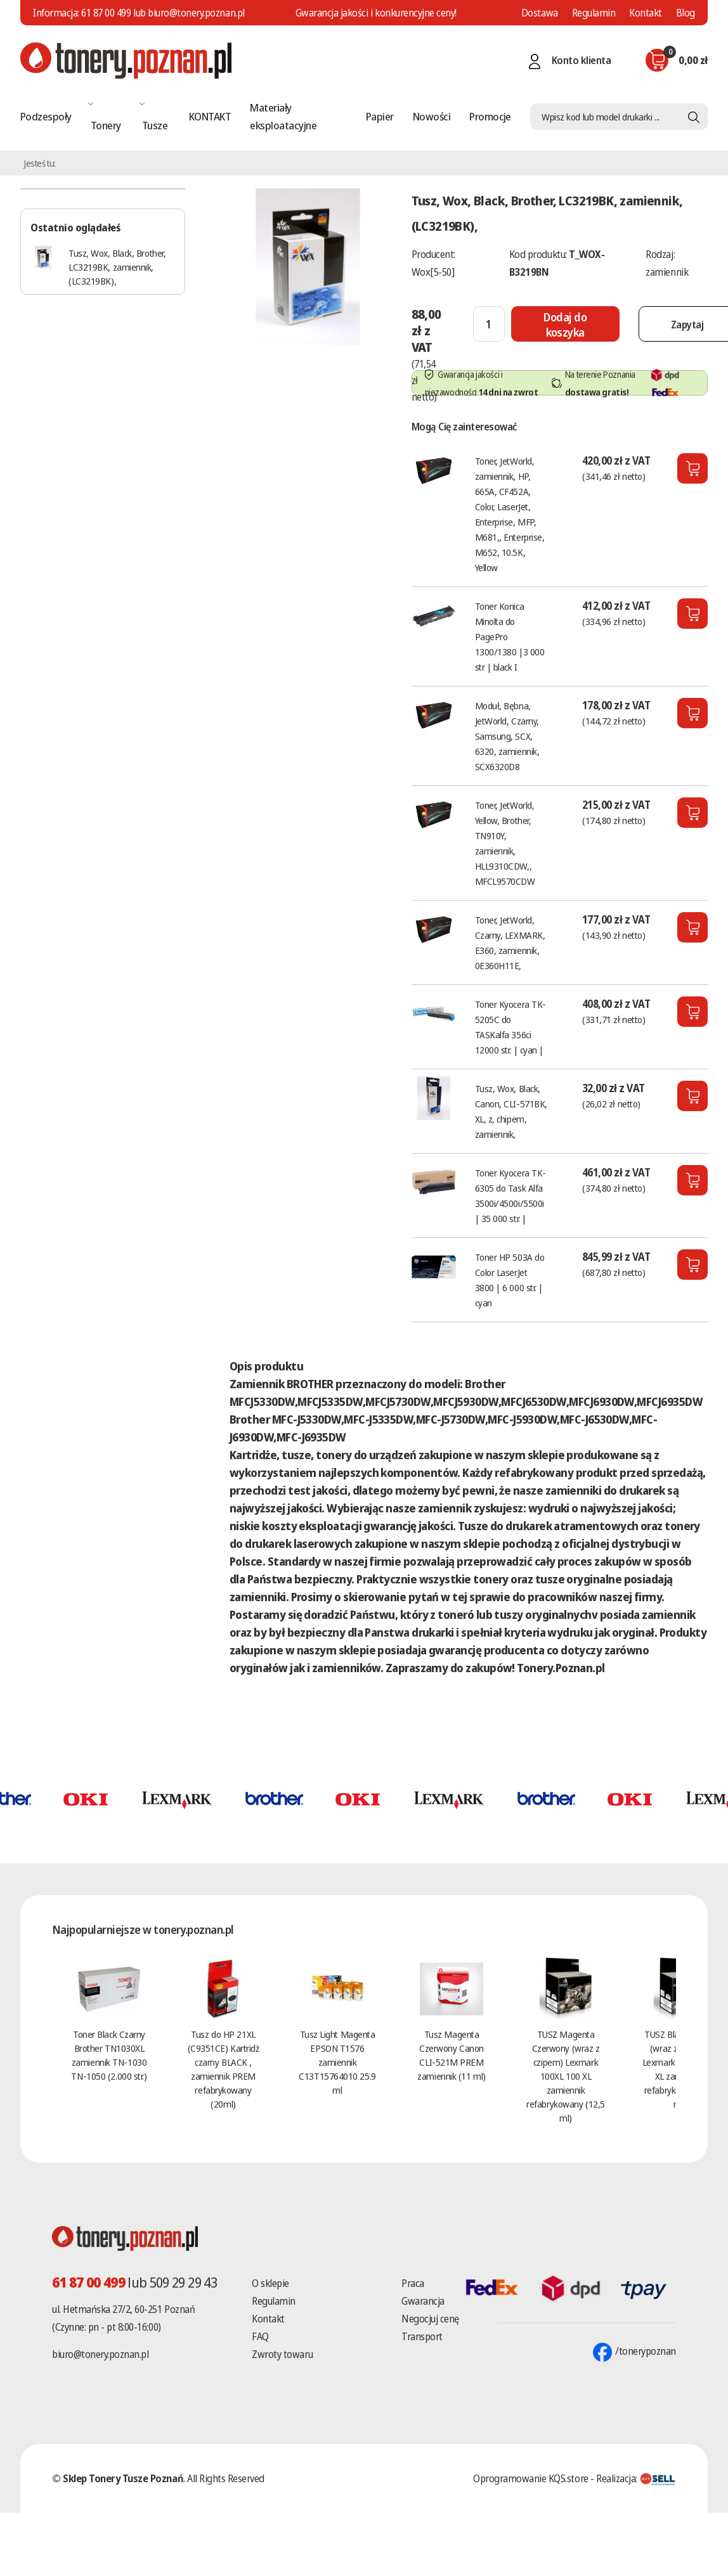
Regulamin (594, 13)
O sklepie (270, 2283)
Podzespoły (46, 116)
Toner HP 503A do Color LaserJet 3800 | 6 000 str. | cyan (510, 1280)
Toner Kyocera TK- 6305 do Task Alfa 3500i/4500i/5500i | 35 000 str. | (510, 1195)
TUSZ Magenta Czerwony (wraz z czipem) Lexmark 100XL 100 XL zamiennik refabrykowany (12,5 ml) (565, 2076)
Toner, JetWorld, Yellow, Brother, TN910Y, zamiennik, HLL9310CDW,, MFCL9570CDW (505, 843)
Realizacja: (636, 2478)
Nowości (431, 116)
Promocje (490, 116)
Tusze (154, 125)
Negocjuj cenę (430, 2319)
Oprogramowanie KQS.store (530, 2478)
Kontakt (645, 13)
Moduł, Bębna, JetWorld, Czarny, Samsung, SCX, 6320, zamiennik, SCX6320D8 (507, 736)
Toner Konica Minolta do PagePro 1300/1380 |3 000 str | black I (510, 636)
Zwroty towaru (282, 2354)
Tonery (106, 125)
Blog (685, 13)
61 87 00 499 (106, 13)
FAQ (260, 2336)
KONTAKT (210, 116)
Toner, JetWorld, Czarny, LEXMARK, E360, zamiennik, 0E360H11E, (510, 942)
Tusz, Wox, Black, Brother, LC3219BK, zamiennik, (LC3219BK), (117, 267)
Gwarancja (423, 2301)
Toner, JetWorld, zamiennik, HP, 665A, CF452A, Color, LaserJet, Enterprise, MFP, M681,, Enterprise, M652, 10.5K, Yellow (510, 514)
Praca (412, 2283)
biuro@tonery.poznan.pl (100, 2354)
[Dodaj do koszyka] (565, 324)
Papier (380, 116)
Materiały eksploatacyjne (283, 116)
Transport (422, 2336)
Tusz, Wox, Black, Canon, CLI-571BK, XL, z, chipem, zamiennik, (511, 1111)
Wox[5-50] (433, 272)
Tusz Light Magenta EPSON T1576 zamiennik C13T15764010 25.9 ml (337, 2062)
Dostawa (539, 13)
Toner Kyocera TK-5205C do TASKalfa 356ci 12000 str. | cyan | (510, 1027)
